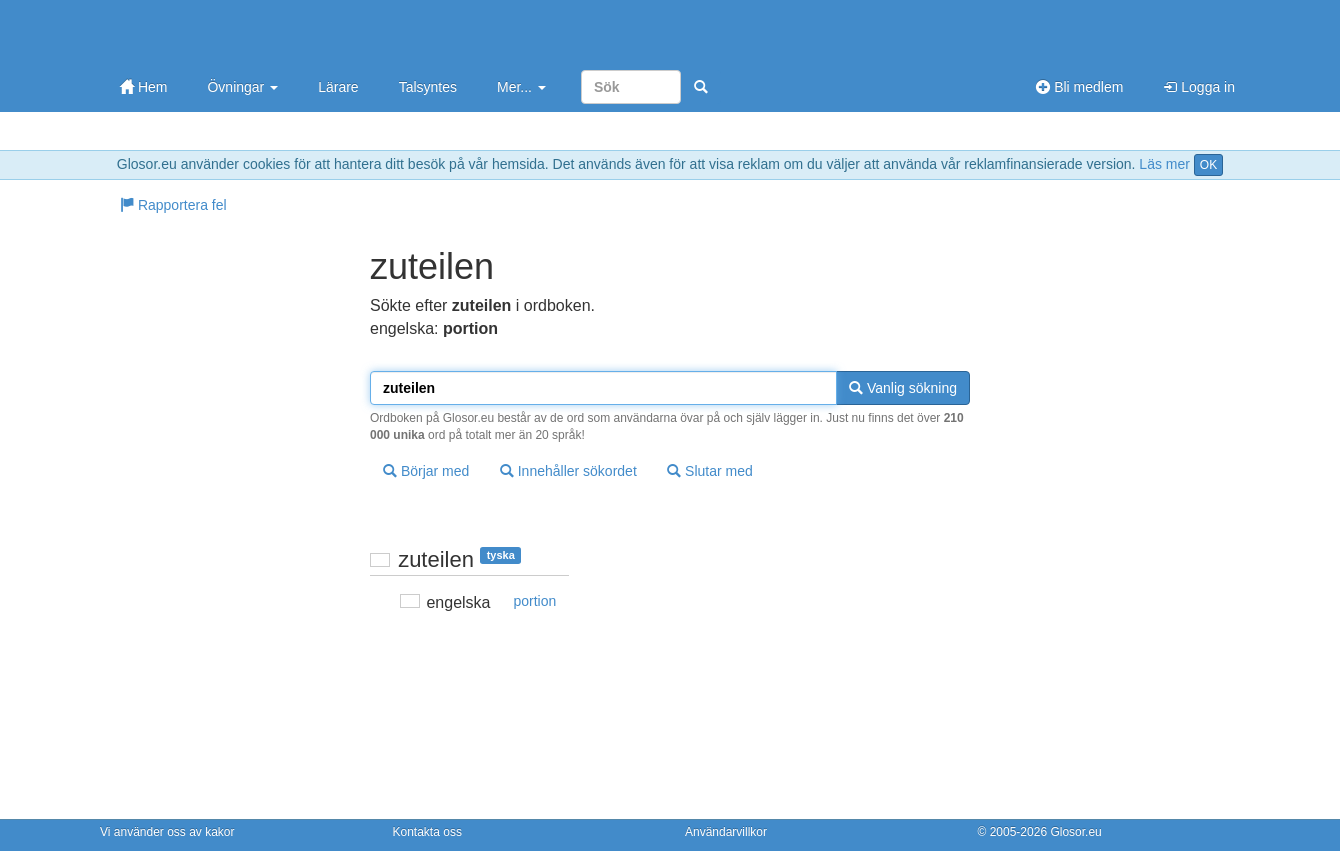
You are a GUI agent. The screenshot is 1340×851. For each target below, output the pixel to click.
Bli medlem (1079, 87)
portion (535, 601)
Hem (143, 87)
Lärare (338, 87)
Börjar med (426, 471)
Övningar (242, 87)
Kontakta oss (427, 832)
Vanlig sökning (903, 388)
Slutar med (710, 471)
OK (1208, 165)
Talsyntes (428, 87)
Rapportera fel (173, 205)
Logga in (1199, 87)
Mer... (521, 87)
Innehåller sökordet (568, 471)
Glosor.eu (1075, 832)
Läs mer (1164, 164)
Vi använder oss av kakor (167, 832)
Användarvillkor (726, 832)
